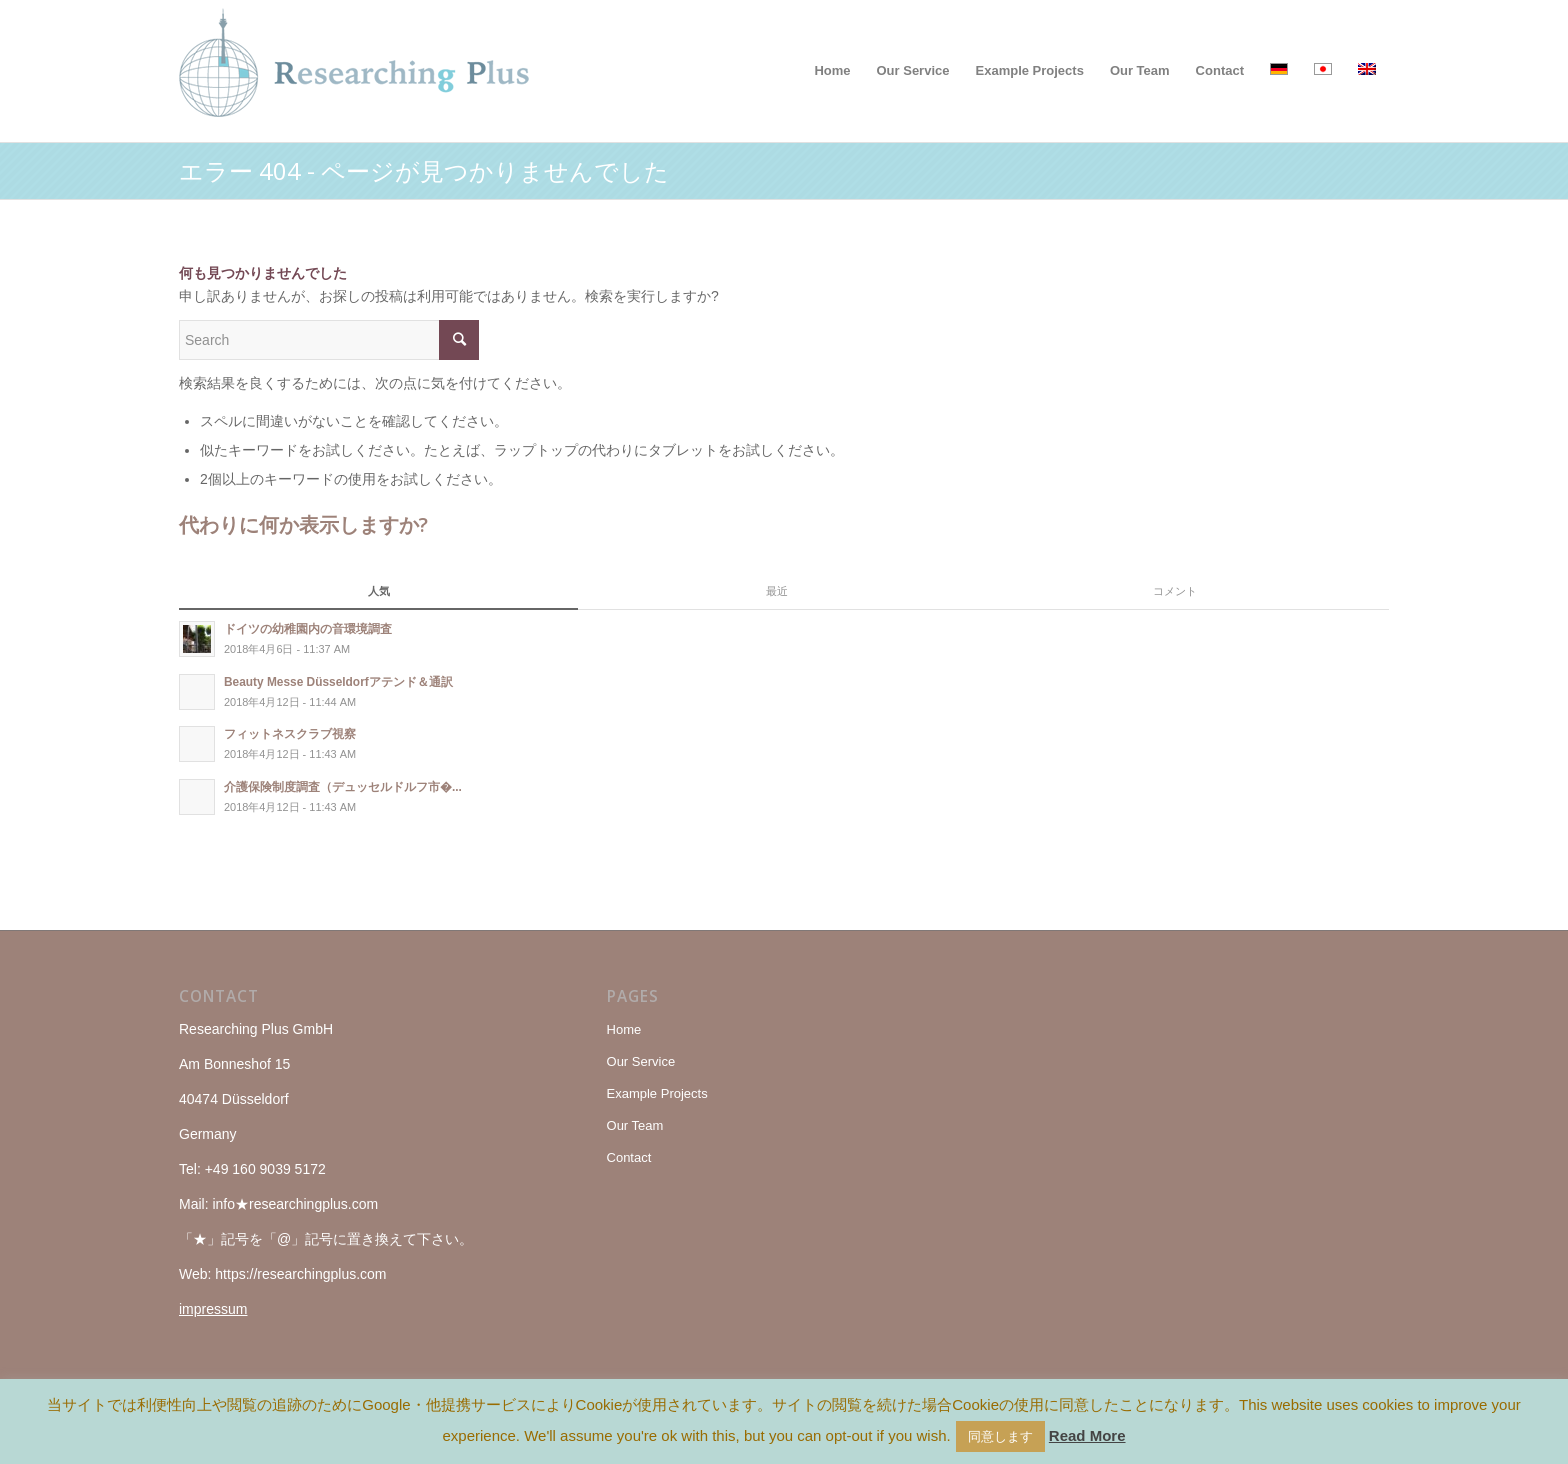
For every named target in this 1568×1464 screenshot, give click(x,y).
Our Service (641, 1061)
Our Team (635, 1125)
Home (624, 1029)
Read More (1087, 1435)
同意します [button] (1000, 1436)
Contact (629, 1157)
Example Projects (657, 1093)
